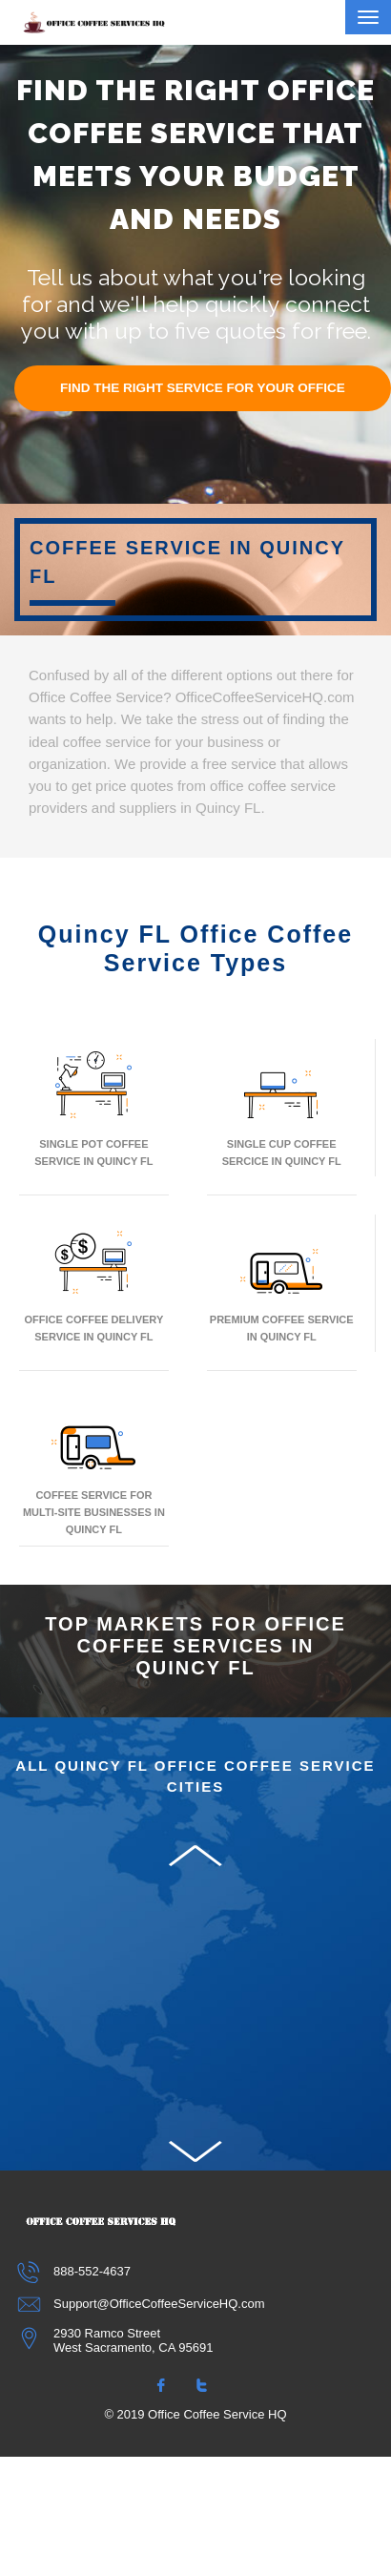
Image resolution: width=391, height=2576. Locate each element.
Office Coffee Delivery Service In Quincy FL (94, 1282)
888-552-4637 (75, 2271)
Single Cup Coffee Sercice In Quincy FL (281, 1107)
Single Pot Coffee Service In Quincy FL (93, 1107)
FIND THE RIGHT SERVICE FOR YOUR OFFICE (202, 388)
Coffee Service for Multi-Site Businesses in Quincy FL (94, 1467)
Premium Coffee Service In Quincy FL (282, 1282)
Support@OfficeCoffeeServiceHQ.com (142, 2303)
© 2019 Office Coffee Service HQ (195, 2414)
